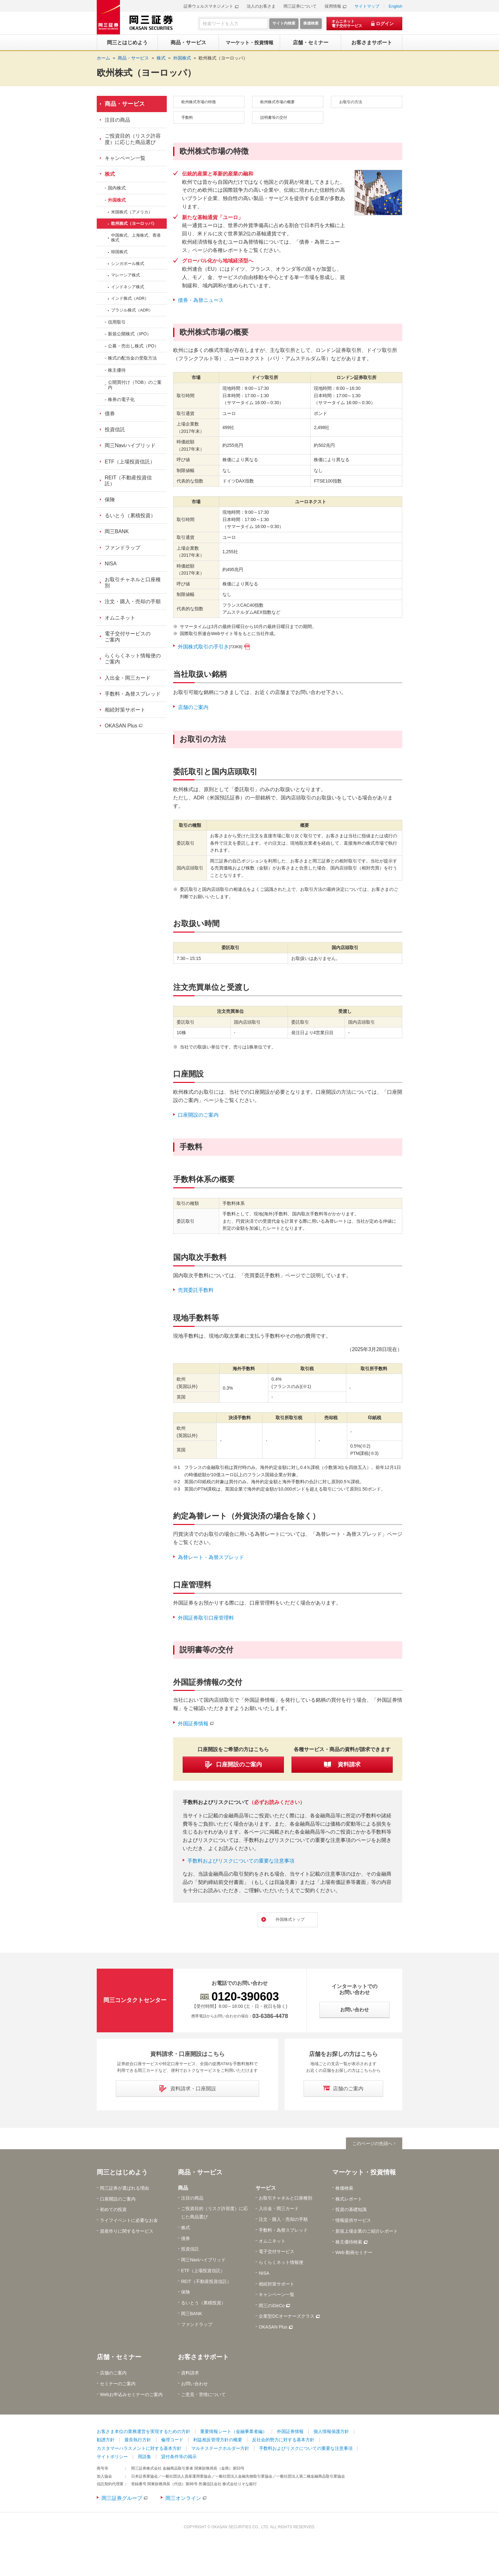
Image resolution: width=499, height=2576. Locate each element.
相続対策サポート (125, 709)
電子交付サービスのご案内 (128, 636)
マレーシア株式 (125, 275)
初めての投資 (113, 2210)
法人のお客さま (261, 6)
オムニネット (120, 617)
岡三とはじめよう (122, 2173)
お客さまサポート (203, 2358)
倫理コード (172, 2441)
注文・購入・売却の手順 (133, 601)
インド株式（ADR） (130, 298)
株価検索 (344, 2189)
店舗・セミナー (119, 2358)
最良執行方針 (137, 2441)
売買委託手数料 (196, 1290)
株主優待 (117, 370)
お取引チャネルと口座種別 (133, 582)
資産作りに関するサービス (126, 2232)
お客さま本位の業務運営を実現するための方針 (143, 2432)
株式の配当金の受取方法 (132, 358)
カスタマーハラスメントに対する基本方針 (139, 2449)
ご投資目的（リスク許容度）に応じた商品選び (133, 139)
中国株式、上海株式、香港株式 (136, 238)
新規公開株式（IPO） (129, 333)
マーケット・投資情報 (364, 2173)
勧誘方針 (106, 2441)
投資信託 (115, 429)
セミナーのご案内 (118, 2384)
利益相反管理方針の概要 (217, 2441)
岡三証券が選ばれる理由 (124, 2189)
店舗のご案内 (193, 707)
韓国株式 (119, 251)
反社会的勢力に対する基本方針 (283, 2441)
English (395, 6)
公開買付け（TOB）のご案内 (135, 385)
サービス (266, 2189)
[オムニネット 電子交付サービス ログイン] (364, 23)
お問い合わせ (194, 2384)
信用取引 (117, 322)
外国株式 (117, 200)
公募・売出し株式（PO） (133, 345)
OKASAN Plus (121, 725)
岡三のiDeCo (272, 2306)
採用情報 (333, 6)
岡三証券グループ (122, 2499)
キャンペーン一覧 (125, 158)
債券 (110, 413)
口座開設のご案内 (198, 1115)
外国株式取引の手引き (210, 646)
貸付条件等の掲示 (179, 2457)
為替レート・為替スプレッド (211, 1557)
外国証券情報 (193, 1723)
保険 (110, 499)
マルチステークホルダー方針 (220, 2449)
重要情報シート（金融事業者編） (233, 2432)
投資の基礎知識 (351, 2210)
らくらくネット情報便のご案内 (133, 658)
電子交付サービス (276, 2252)
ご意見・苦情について (203, 2395)
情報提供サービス (353, 2221)
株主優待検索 (348, 2243)
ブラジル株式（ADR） (132, 310)
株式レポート (348, 2200)
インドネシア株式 (127, 286)
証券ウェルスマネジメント (208, 6)
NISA (110, 563)
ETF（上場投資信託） (130, 461)
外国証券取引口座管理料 (206, 1618)
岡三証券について (300, 6)
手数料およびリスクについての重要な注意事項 (240, 1861)
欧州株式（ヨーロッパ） (223, 58)
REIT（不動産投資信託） (128, 480)
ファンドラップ (122, 547)
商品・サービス (125, 104)
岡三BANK (117, 531)
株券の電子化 (121, 399)
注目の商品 (117, 120)
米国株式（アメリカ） (131, 212)
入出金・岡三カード (128, 678)
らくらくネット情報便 (281, 2263)
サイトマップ (367, 6)
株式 (110, 174)
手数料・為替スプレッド (133, 694)
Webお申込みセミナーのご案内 (131, 2395)
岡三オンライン (183, 2499)
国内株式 (117, 187)
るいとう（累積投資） (130, 515)
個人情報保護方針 (331, 2432)
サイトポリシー (112, 2457)
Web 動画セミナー (353, 2253)
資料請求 (190, 2374)
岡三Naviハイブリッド (130, 445)
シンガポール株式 (127, 263)
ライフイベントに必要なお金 (129, 2221)
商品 (183, 2189)
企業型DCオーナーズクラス (286, 2317)
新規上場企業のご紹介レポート (366, 2232)
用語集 (144, 2457)
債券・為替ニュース (201, 300)
